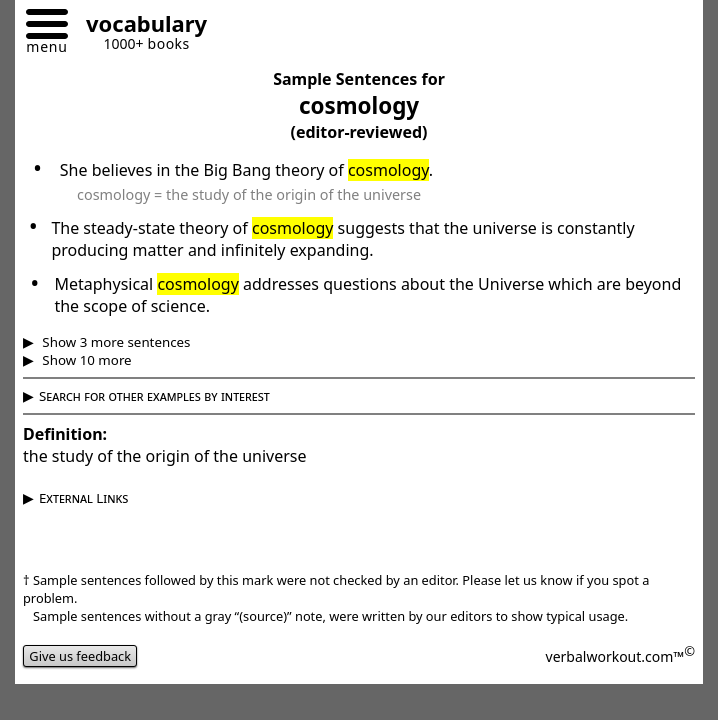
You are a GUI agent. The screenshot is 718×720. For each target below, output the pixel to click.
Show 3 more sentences (115, 342)
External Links (83, 498)
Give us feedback (80, 656)
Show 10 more (85, 360)
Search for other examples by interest (154, 396)
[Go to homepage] (139, 26)
